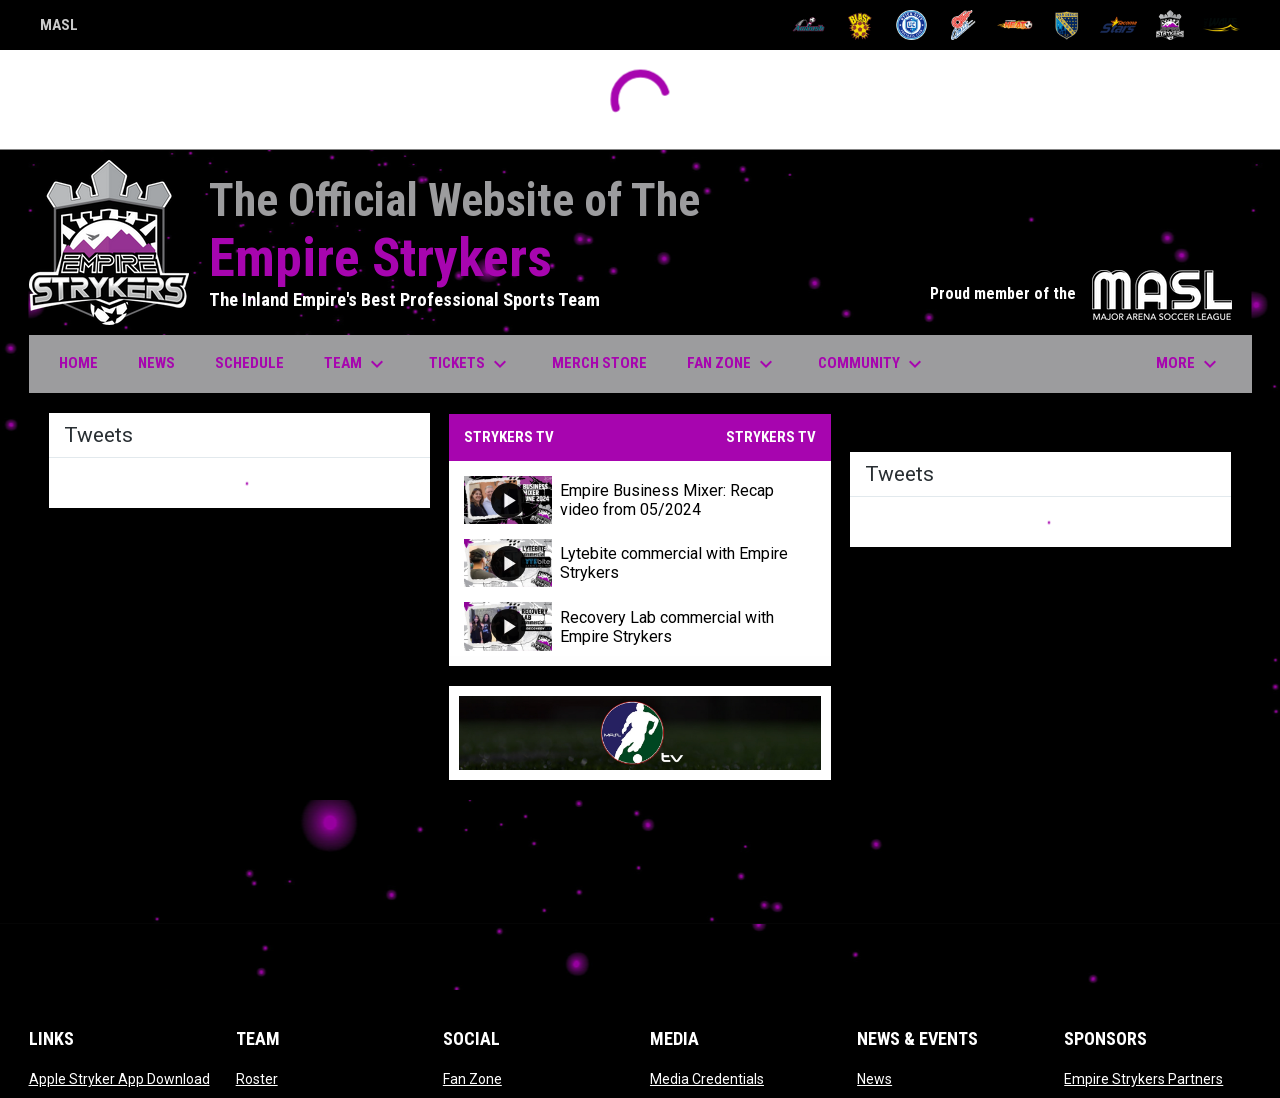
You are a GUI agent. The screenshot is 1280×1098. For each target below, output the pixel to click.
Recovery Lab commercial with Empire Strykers (667, 627)
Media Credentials (707, 1079)
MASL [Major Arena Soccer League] (59, 28)
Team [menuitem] (356, 364)
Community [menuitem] (872, 364)
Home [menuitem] (78, 363)
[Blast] (860, 25)
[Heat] (1015, 25)
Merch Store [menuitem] (607, 362)
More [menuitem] (1189, 364)
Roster (257, 1079)
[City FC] (911, 25)
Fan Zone (472, 1079)
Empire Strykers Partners (1143, 1079)
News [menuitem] (156, 363)
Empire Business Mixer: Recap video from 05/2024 (667, 500)
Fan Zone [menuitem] (732, 364)
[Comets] (963, 25)
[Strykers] (1170, 25)
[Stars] (1118, 25)
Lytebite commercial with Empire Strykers (674, 563)
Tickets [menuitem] (470, 364)
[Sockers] (1066, 25)
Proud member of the (1081, 293)
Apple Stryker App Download (119, 1079)
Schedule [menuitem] (249, 363)
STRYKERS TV (771, 437)
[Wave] (1221, 25)
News (874, 1079)
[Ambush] (808, 25)
